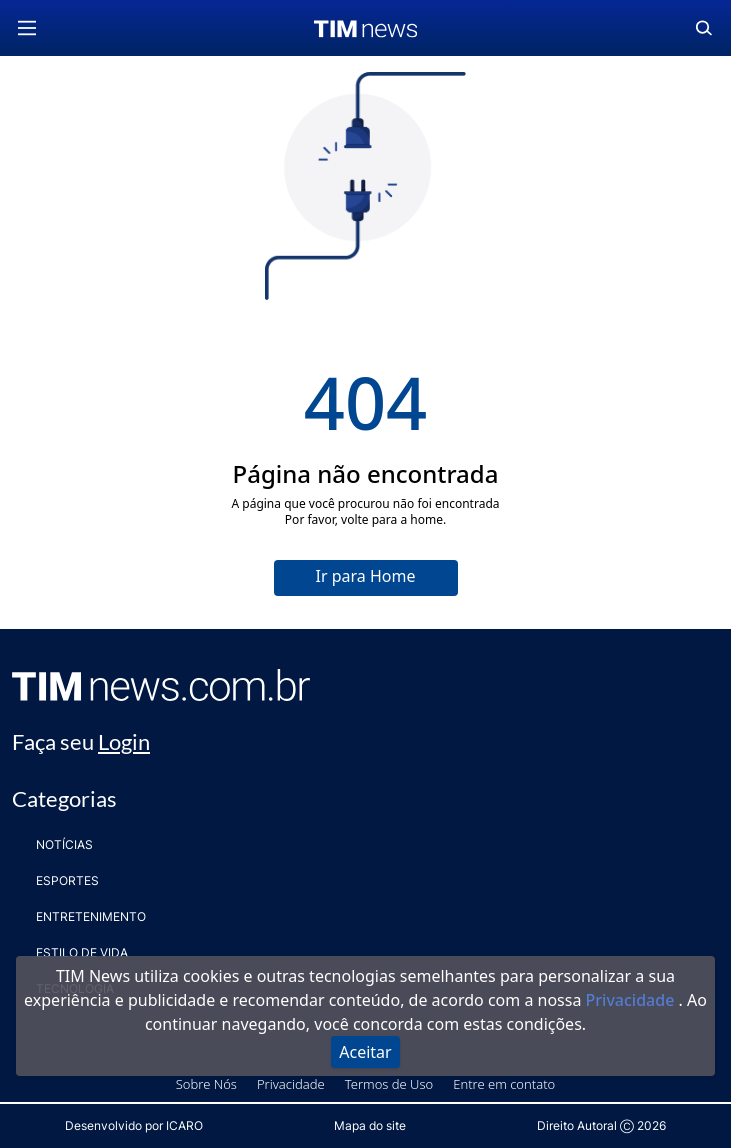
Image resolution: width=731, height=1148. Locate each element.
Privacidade (632, 1000)
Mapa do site (370, 1125)
